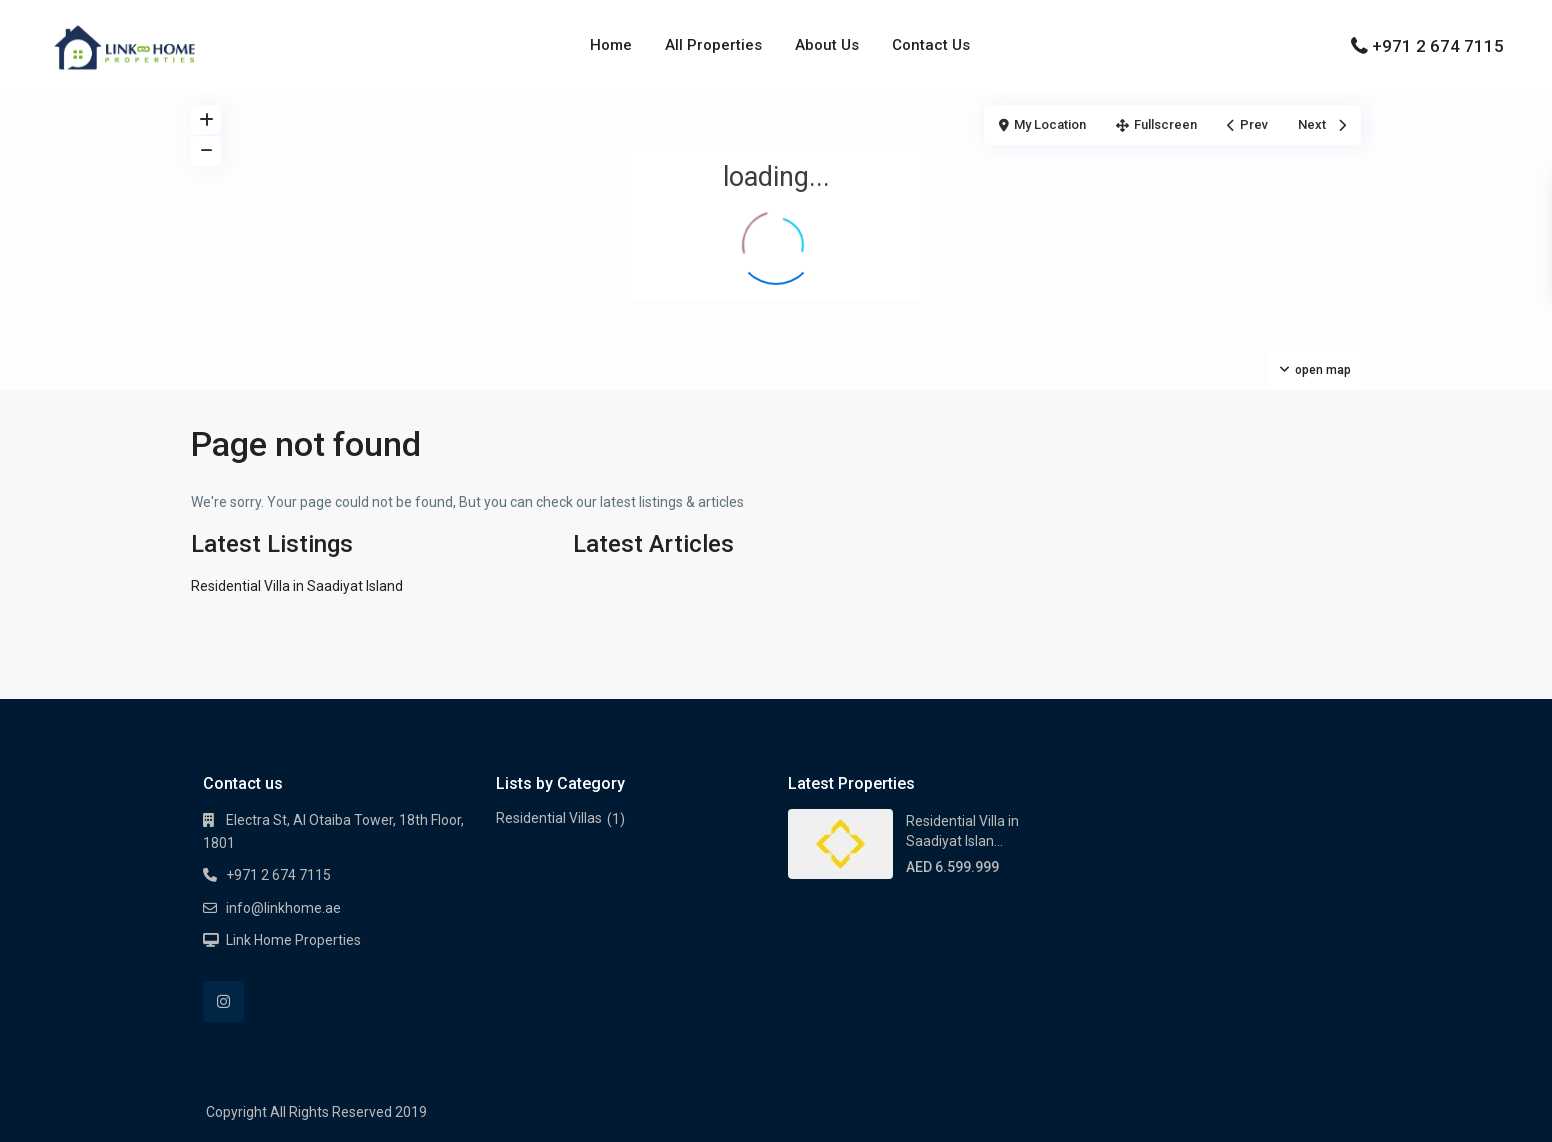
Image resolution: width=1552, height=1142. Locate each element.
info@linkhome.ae (283, 908)
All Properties (713, 45)
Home (611, 45)
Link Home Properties (293, 940)
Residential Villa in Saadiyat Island (297, 586)
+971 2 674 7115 (1438, 46)
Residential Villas (549, 818)
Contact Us (931, 45)
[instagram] (223, 1001)
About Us (827, 45)
